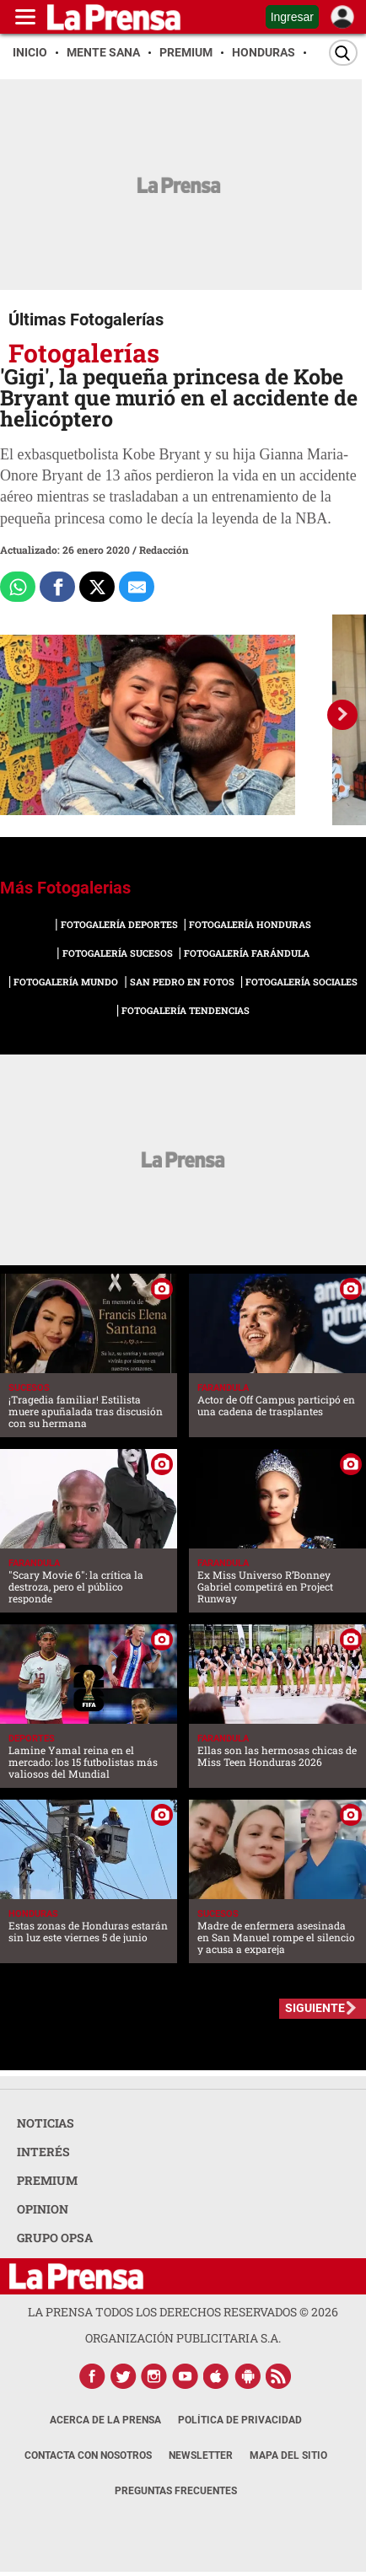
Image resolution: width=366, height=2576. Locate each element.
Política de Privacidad (240, 2420)
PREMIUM (47, 2180)
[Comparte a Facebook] (57, 587)
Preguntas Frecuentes (176, 2491)
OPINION (42, 2209)
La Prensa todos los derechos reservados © (183, 2312)
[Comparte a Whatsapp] (17, 587)
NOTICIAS (45, 2123)
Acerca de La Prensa (105, 2420)
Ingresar (292, 17)
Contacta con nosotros (88, 2455)
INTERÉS (43, 2152)
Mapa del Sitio (288, 2455)
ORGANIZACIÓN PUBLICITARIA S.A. (183, 2338)
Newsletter (201, 2455)
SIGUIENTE (315, 2008)
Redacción (164, 549)
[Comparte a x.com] (97, 587)
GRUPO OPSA (55, 2238)
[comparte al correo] (136, 587)
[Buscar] (343, 53)
